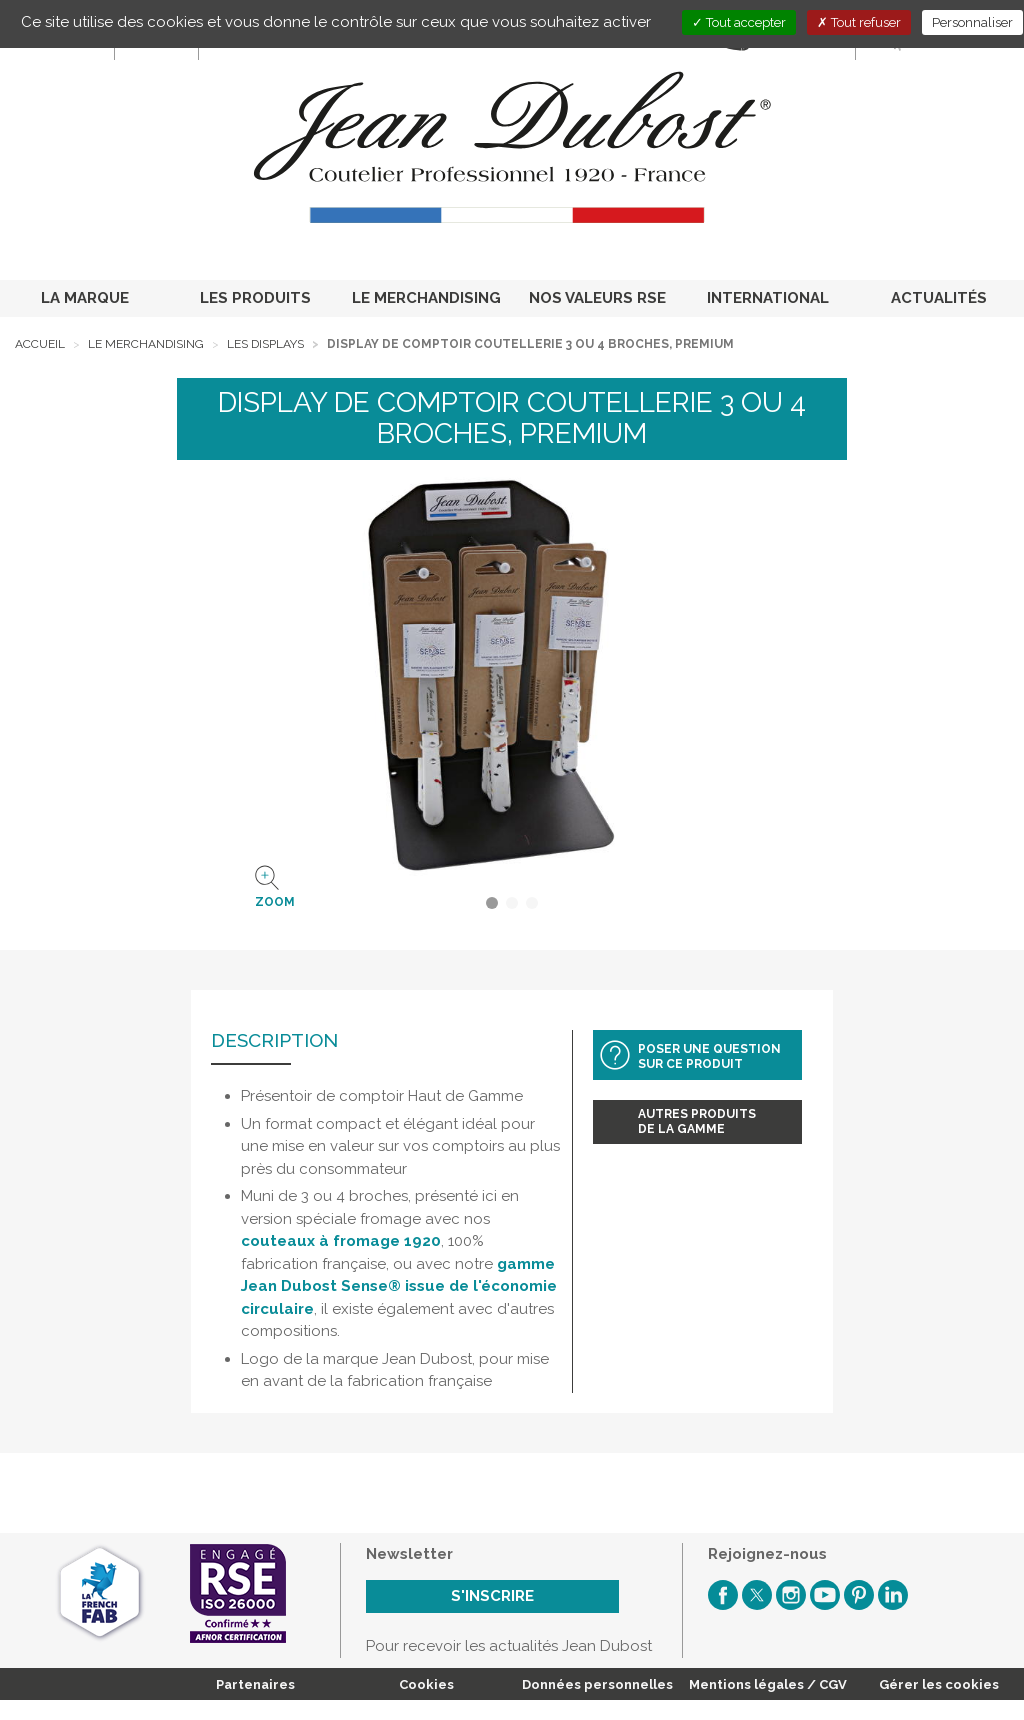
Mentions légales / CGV (768, 1684)
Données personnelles (597, 1684)
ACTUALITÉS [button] (939, 298)
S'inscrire (492, 1596)
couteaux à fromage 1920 (341, 1241)
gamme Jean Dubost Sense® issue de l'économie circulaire (399, 1286)
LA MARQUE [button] (85, 298)
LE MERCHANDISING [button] (426, 298)
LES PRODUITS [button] (255, 298)
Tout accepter (739, 22)
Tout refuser (859, 22)
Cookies (426, 1684)
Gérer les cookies (939, 1684)
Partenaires (255, 1684)
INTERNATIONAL (768, 298)
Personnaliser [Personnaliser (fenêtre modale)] (972, 22)
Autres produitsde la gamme (697, 1121)
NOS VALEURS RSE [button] (597, 298)
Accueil (40, 344)
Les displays (265, 344)
